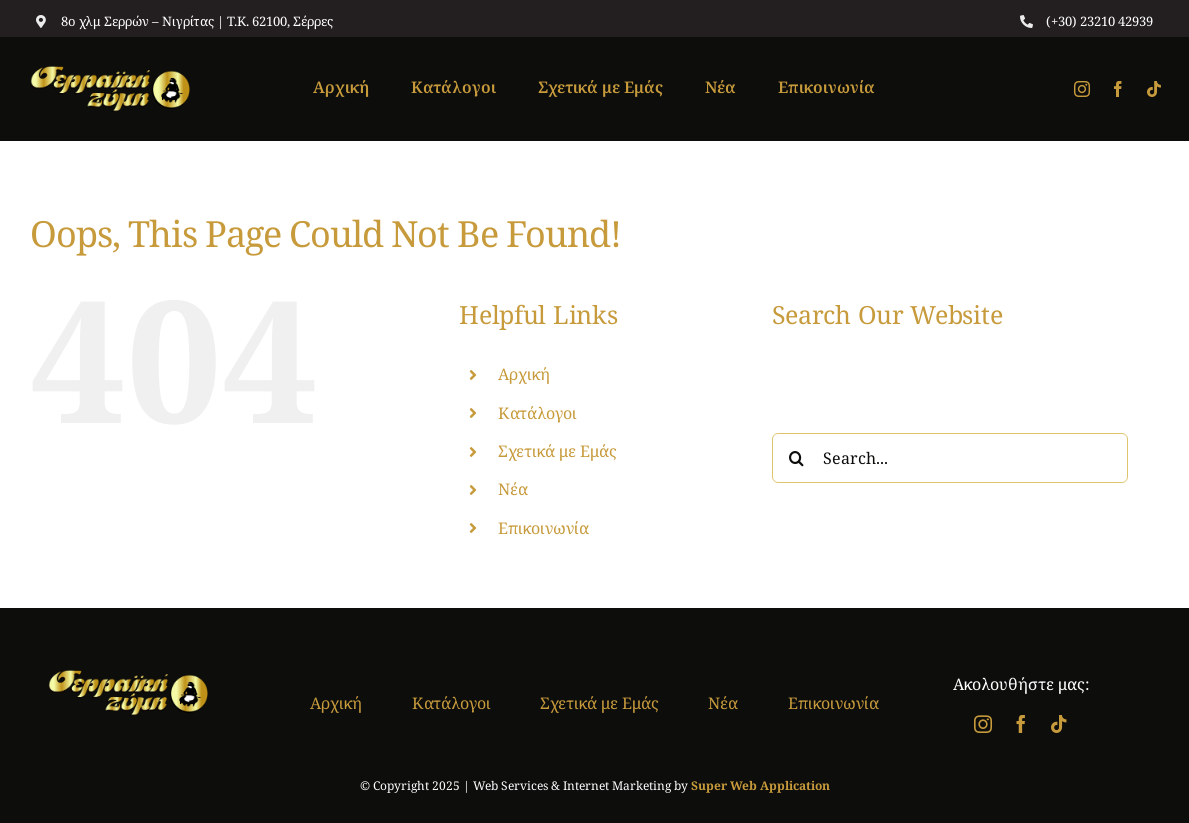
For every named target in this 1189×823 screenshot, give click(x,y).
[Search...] (950, 458)
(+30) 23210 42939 (1099, 21)
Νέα (513, 489)
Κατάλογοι (537, 413)
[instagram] (1082, 89)
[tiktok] (1154, 89)
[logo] (110, 74)
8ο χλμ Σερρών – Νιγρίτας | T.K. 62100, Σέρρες (197, 21)
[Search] (797, 458)
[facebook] (1118, 89)
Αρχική (524, 374)
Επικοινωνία (543, 528)
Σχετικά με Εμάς (557, 451)
